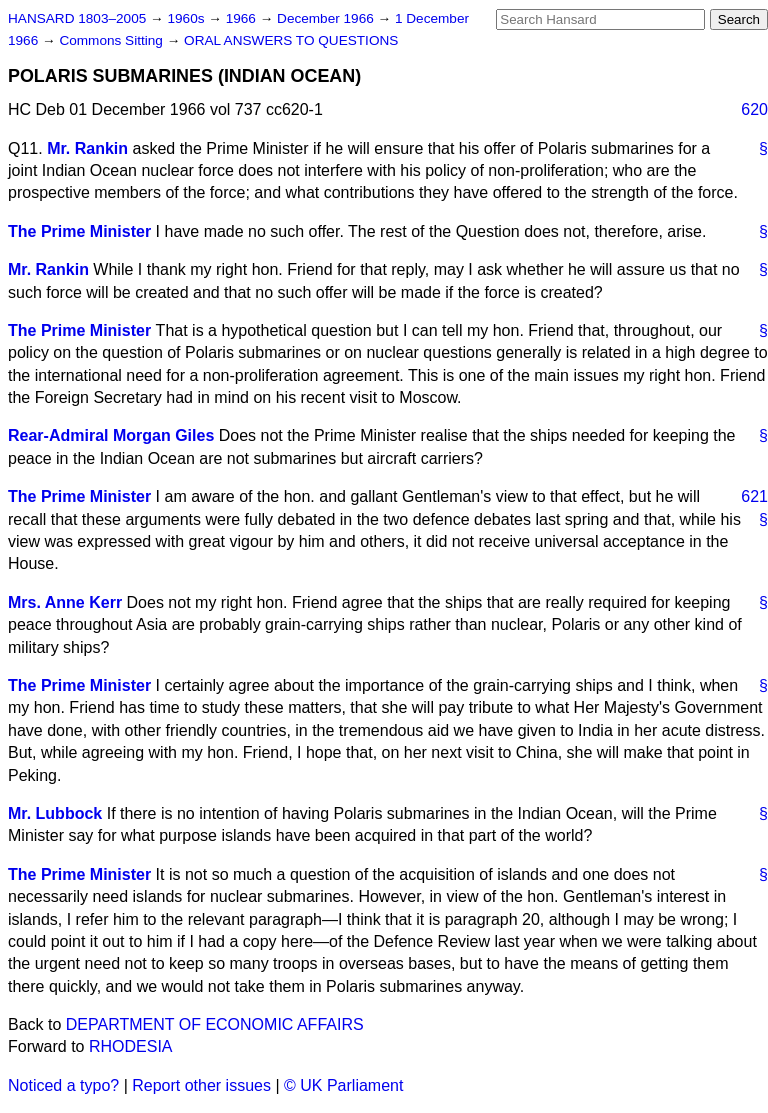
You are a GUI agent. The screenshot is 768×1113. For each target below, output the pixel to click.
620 (754, 109)
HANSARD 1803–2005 (77, 18)
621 (754, 496)
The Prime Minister (79, 231)
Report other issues (201, 1085)
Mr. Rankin (87, 148)
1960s (187, 18)
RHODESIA (131, 1046)
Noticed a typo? (63, 1085)
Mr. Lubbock (55, 813)
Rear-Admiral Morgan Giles (111, 435)
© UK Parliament (343, 1085)
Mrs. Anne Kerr (65, 602)
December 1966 (327, 18)
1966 (243, 18)
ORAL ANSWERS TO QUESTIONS (291, 40)
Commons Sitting (112, 40)
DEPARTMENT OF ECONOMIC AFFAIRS (215, 1024)
